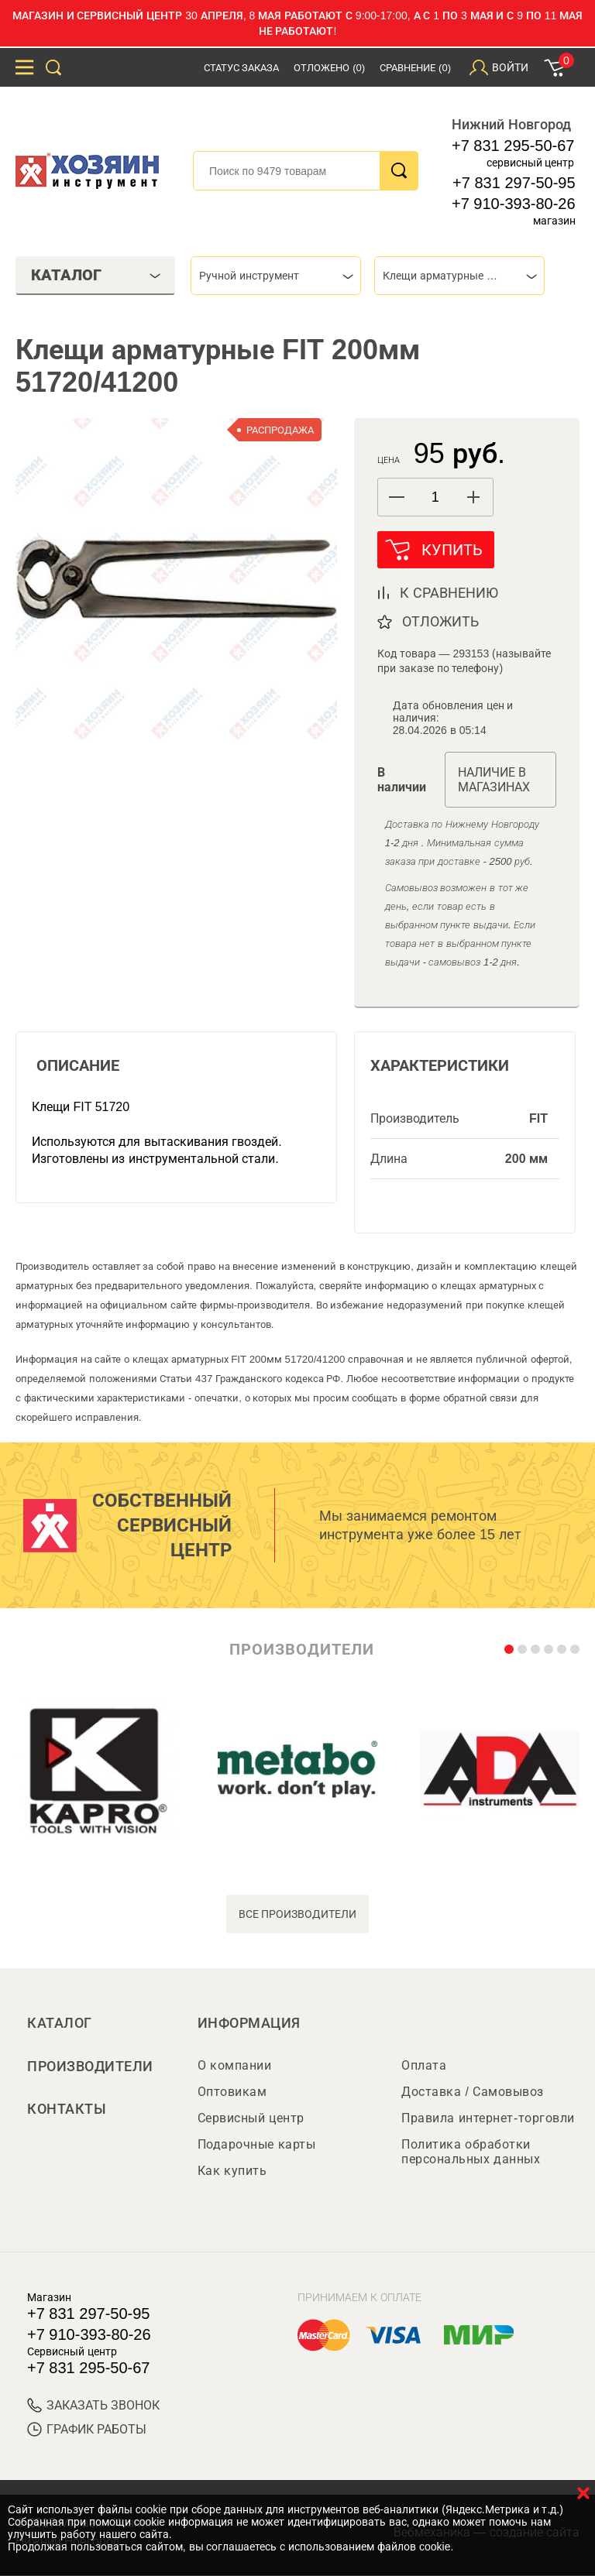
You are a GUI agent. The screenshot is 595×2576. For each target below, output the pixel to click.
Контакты (66, 2110)
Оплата (423, 2066)
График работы (86, 2430)
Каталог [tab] (96, 274)
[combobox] (276, 275)
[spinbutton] (435, 497)
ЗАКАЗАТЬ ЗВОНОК (93, 2406)
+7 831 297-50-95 (513, 182)
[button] (474, 497)
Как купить (232, 2171)
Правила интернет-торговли (487, 2118)
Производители (90, 2067)
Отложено (329, 68)
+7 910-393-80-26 (514, 203)
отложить (440, 622)
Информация (249, 2024)
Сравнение (415, 68)
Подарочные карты (256, 2145)
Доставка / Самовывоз (472, 2092)
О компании (234, 2066)
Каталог (59, 2024)
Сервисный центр (251, 2118)
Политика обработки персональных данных (470, 2152)
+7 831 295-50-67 (513, 145)
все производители (298, 1915)
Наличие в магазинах (494, 780)
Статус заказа (242, 68)
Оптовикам (232, 2092)
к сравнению (449, 594)
